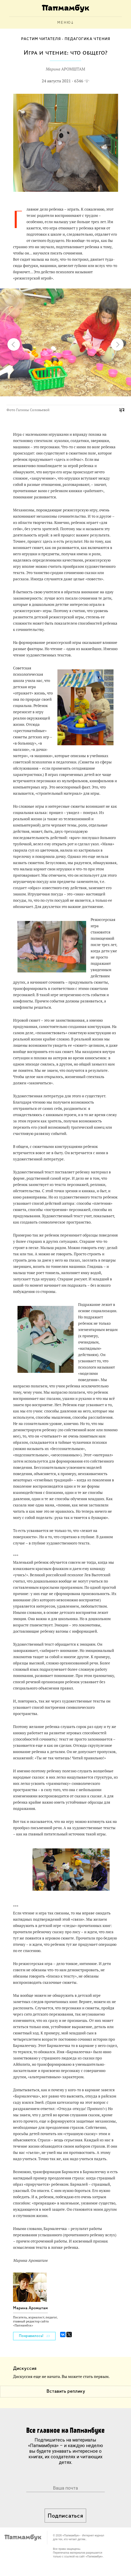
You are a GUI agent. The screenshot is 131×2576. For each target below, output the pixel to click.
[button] (118, 294)
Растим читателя (41, 39)
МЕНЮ (64, 23)
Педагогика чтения (87, 39)
